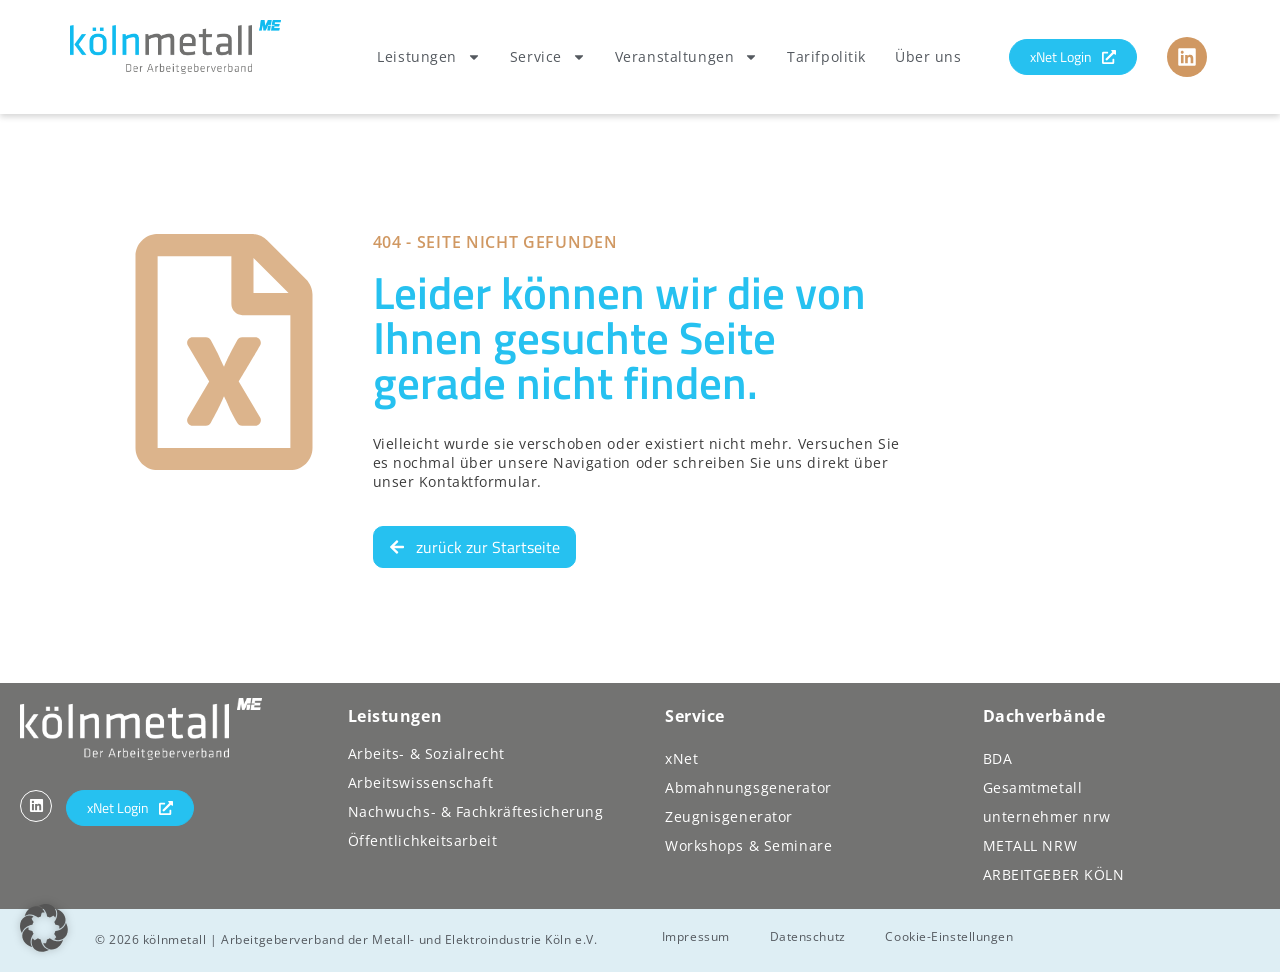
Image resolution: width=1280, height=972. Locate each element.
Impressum (696, 936)
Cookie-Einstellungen (950, 936)
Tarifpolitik (826, 56)
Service (548, 57)
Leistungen (429, 57)
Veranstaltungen (686, 57)
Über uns (928, 56)
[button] (44, 928)
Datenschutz (808, 936)
